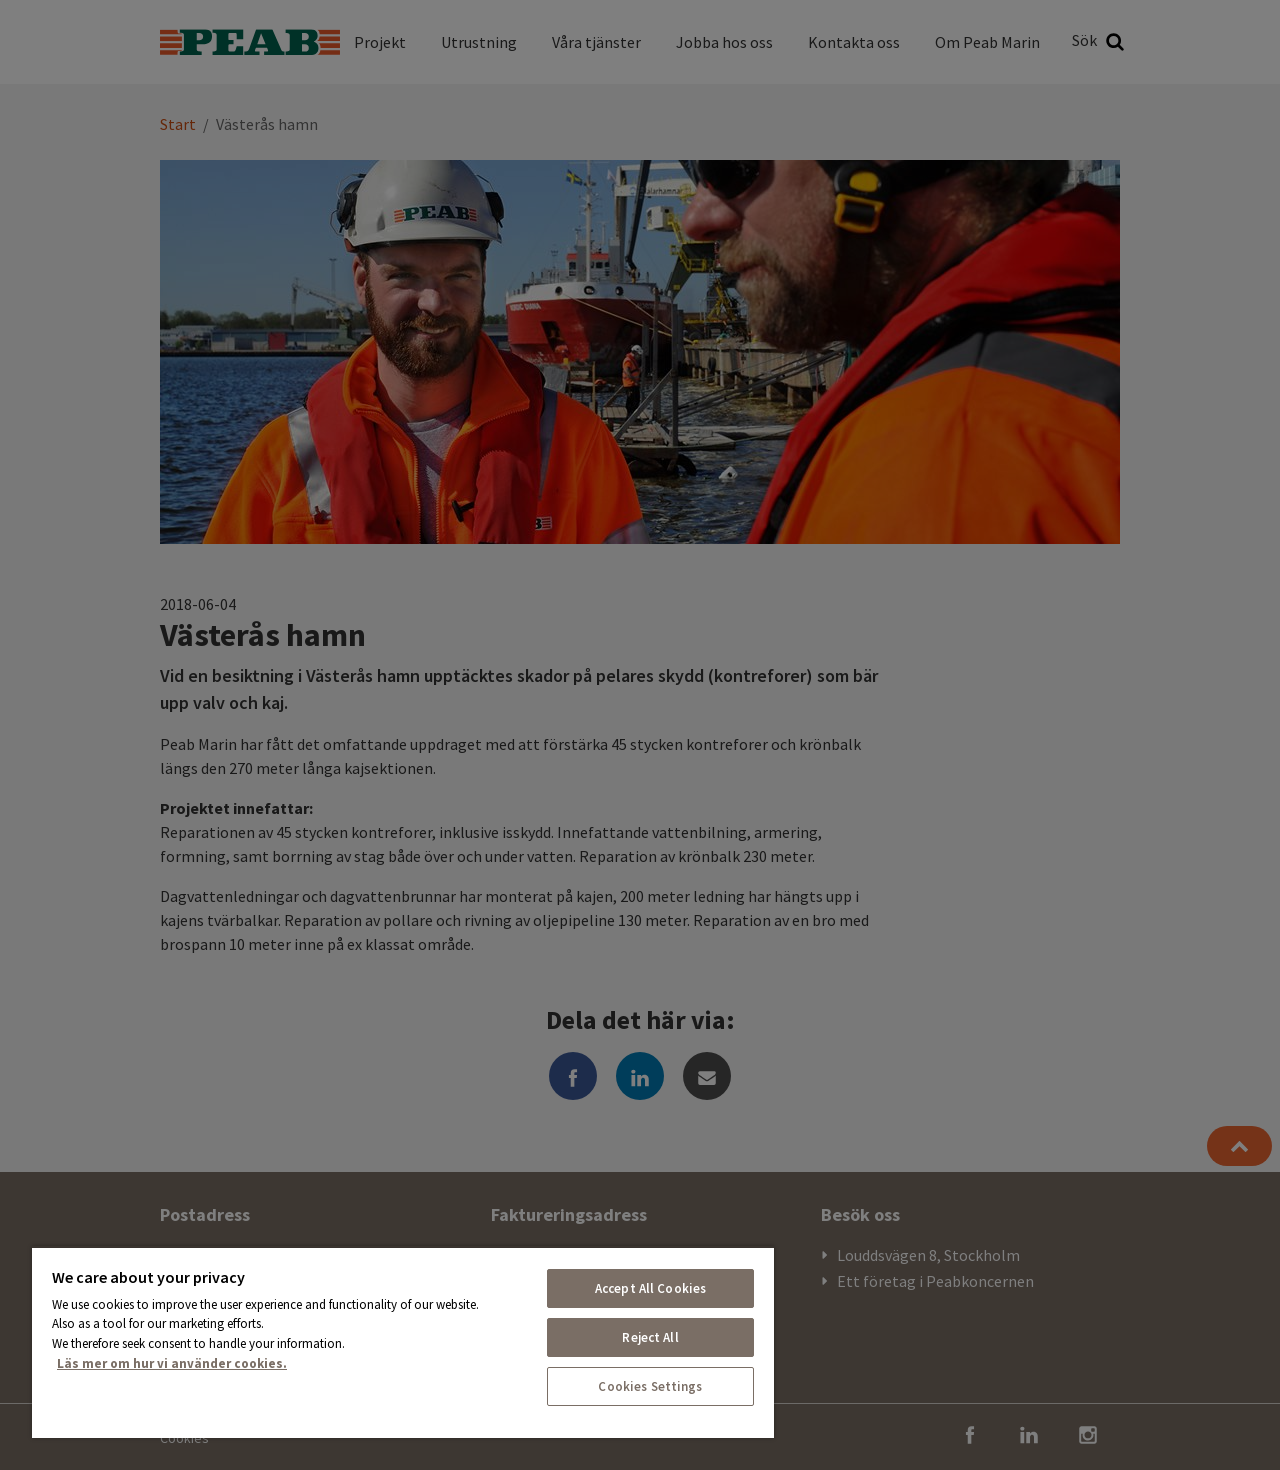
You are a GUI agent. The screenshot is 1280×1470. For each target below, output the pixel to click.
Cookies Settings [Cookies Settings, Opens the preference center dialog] (650, 1386)
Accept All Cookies (650, 1288)
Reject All (650, 1337)
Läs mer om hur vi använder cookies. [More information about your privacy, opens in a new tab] (172, 1363)
